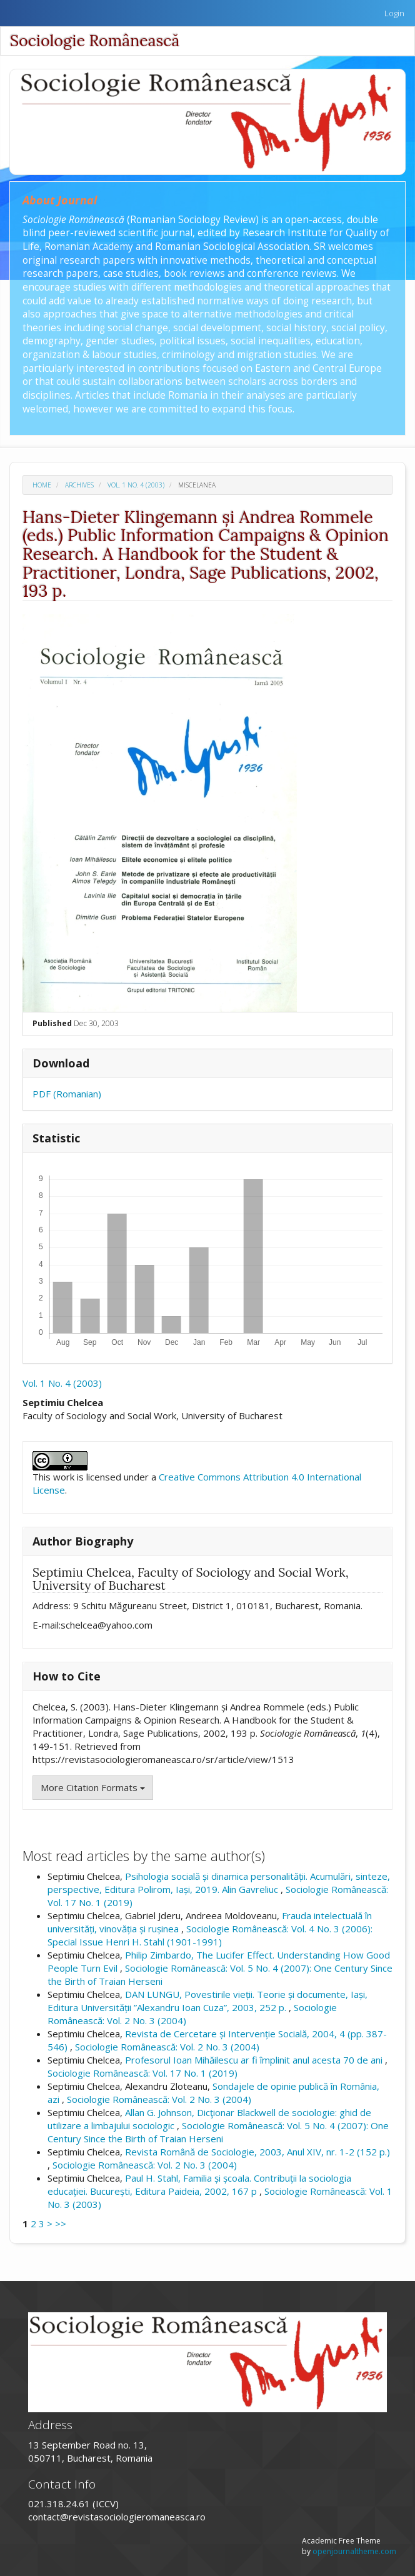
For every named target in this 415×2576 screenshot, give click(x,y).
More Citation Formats (93, 1787)
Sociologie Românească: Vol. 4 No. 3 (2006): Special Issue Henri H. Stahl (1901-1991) (210, 1935)
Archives (79, 485)
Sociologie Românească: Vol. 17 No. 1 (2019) (143, 2073)
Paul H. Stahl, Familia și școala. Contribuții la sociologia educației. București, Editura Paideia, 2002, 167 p (199, 2184)
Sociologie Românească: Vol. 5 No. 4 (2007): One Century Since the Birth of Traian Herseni (218, 2132)
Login (394, 13)
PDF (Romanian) (66, 1093)
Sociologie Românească (94, 41)
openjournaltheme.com (354, 2551)
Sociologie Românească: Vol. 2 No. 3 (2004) (167, 2046)
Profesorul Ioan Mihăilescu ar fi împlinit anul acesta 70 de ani (255, 2060)
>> (60, 2223)
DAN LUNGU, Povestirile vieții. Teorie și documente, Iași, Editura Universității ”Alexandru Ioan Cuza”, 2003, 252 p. (208, 2001)
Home (41, 485)
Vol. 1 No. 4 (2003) (136, 485)
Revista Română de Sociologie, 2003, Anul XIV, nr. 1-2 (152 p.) (257, 2151)
